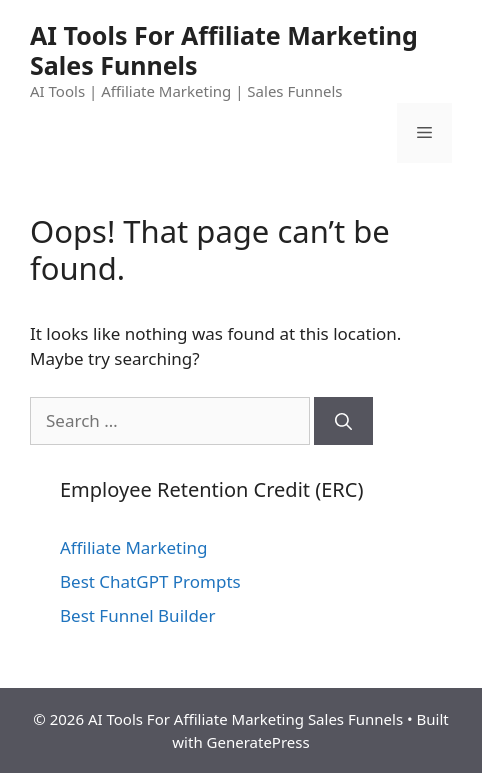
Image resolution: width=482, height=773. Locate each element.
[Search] (343, 421)
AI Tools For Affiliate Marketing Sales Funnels (224, 50)
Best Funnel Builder (137, 615)
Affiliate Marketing (134, 547)
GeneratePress (258, 742)
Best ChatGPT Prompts (150, 581)
